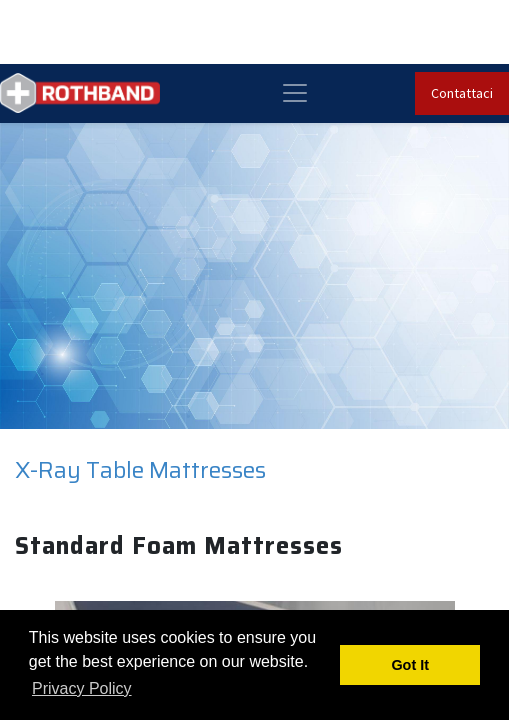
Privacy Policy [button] (82, 688)
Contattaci (462, 93)
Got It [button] (410, 665)
